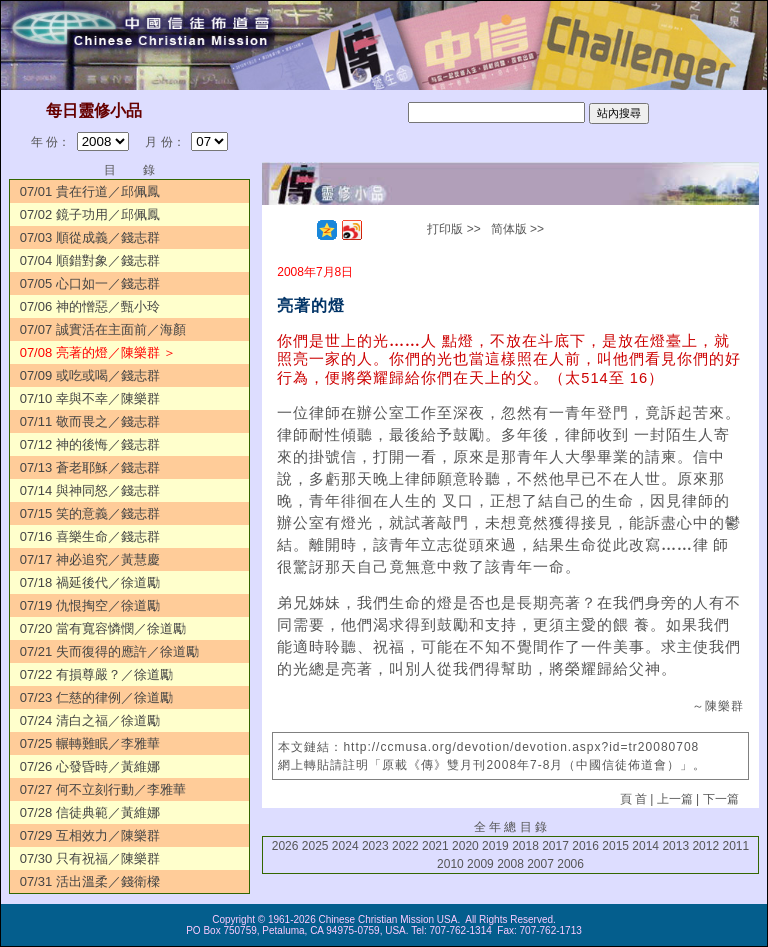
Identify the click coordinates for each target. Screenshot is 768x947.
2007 (540, 864)
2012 (705, 846)
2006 (570, 864)
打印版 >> (453, 229)
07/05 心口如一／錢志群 (90, 283)
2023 (375, 846)
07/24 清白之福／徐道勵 (90, 720)
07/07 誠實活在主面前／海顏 (103, 329)
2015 (615, 846)
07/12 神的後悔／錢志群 (90, 444)
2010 (450, 864)
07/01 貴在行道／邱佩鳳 (90, 191)
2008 (510, 864)
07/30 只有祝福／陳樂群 (90, 858)
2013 (675, 846)
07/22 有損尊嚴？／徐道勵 (96, 674)
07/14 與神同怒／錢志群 (90, 490)
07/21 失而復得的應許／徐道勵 (109, 651)
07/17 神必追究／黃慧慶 (90, 559)
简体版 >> (517, 229)
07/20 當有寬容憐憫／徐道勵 (103, 628)
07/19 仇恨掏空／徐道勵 (90, 605)
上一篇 (675, 799)
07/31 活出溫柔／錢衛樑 (90, 881)
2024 (345, 846)
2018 (525, 846)
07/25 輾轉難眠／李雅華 (90, 743)
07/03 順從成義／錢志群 (90, 237)
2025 (315, 846)
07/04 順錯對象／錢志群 (90, 260)
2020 (465, 846)
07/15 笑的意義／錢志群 (90, 513)
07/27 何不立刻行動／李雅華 (103, 789)
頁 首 (633, 799)
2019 (495, 846)
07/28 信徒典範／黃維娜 (90, 812)
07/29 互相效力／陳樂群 (90, 835)
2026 (285, 846)
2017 (555, 846)
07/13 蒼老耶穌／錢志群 (90, 467)
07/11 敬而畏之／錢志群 (90, 421)
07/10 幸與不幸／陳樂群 (90, 398)
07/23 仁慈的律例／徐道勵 (96, 697)
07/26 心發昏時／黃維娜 (90, 766)
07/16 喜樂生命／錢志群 (90, 536)
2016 (585, 846)
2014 (645, 846)
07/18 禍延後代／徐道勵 (90, 582)
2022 (405, 846)
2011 (735, 846)
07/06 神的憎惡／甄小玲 (90, 306)
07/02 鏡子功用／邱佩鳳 (90, 214)
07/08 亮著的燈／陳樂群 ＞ (98, 352)
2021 (435, 846)
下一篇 (721, 799)
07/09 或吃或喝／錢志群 (90, 375)
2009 (480, 864)
